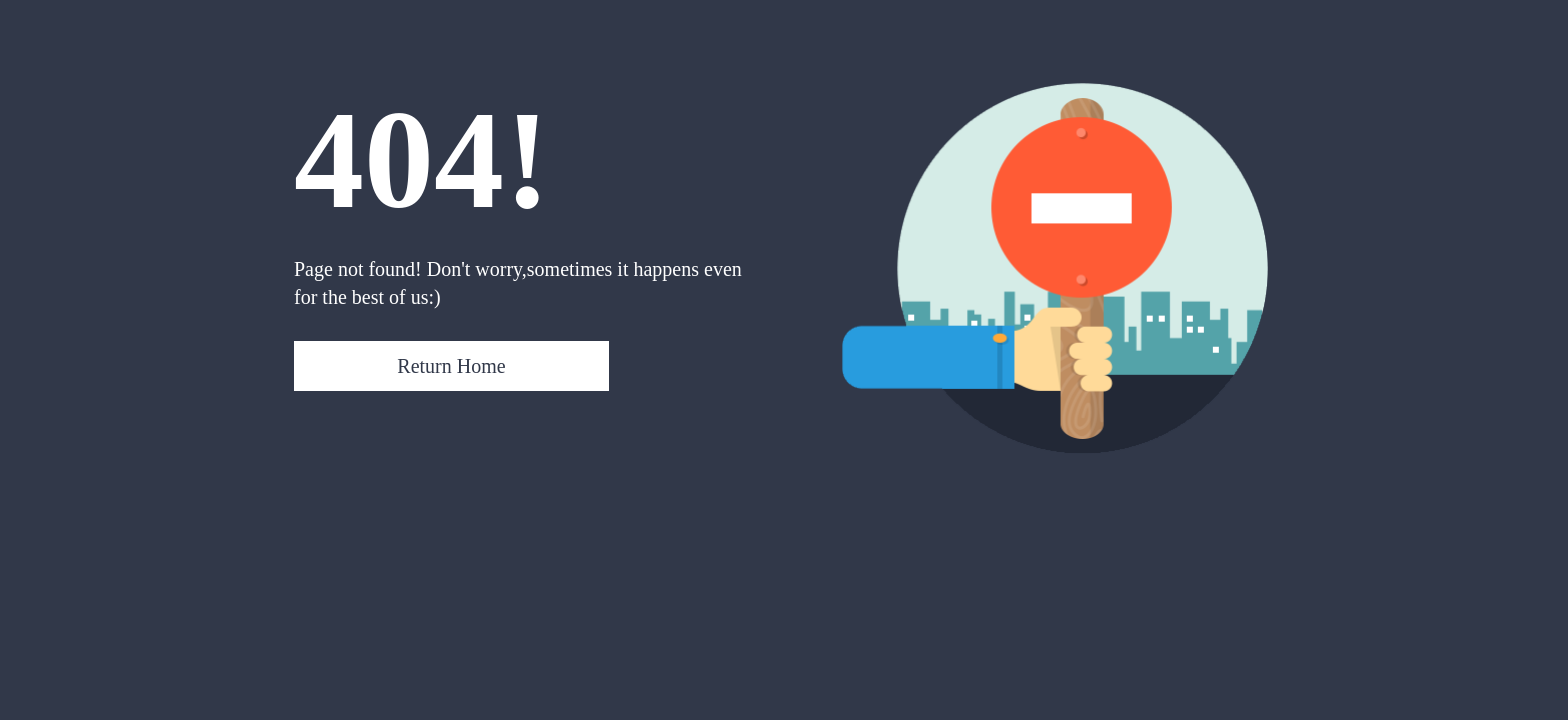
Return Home (451, 366)
